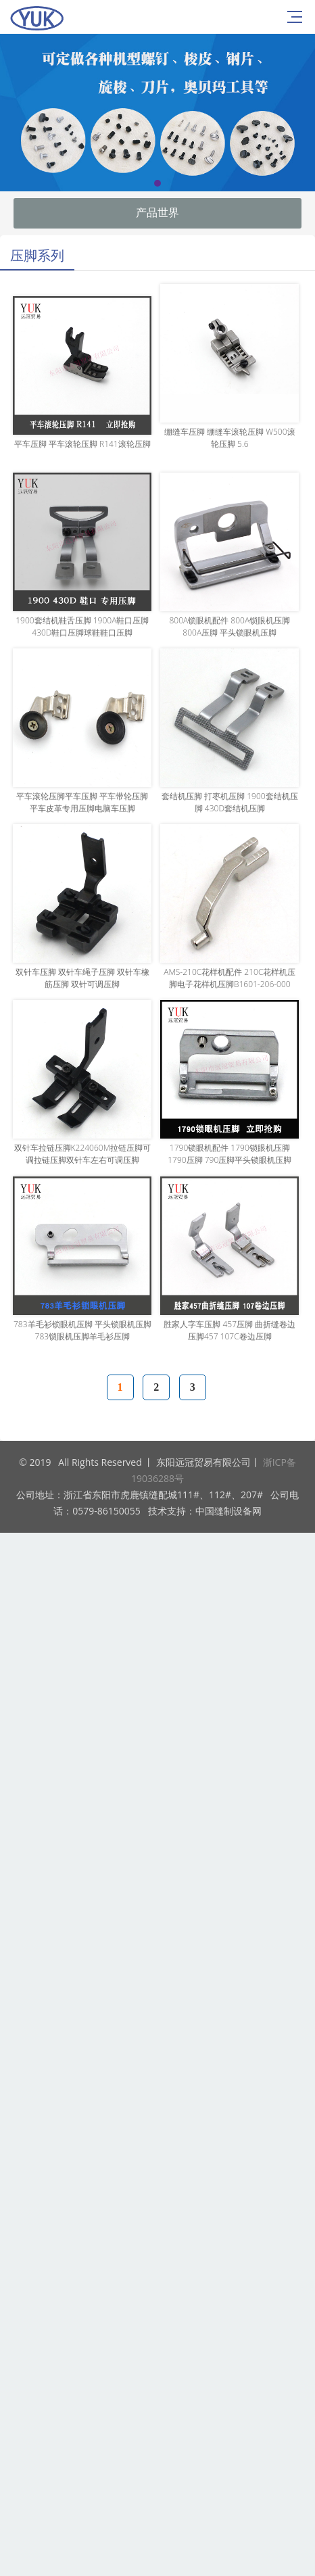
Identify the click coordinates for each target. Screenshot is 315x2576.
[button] (157, 183)
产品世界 (157, 212)
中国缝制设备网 (228, 1510)
